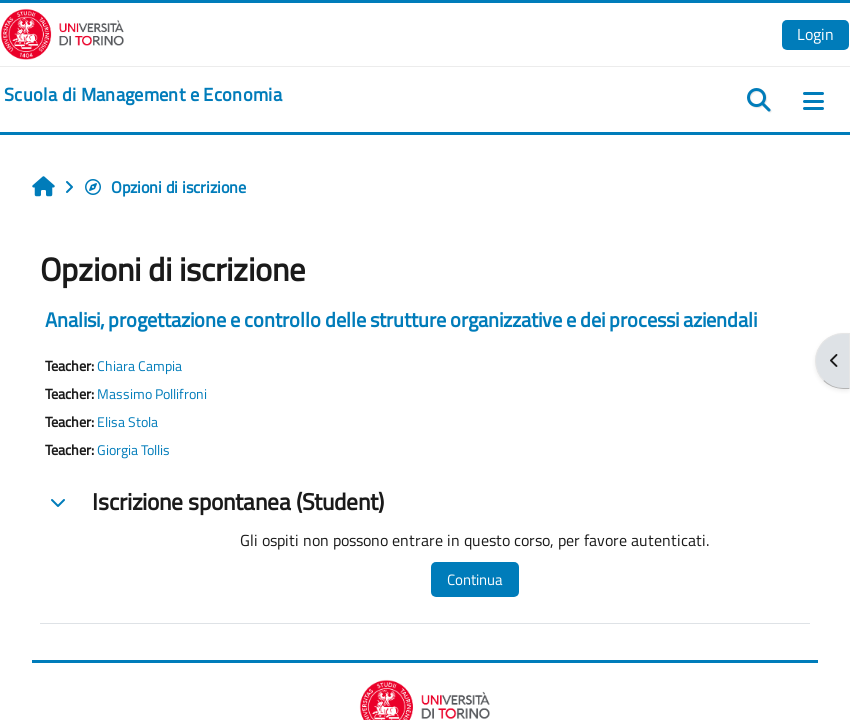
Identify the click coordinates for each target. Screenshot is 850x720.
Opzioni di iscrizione (164, 187)
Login (815, 34)
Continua (475, 579)
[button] (58, 502)
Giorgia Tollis (133, 450)
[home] (143, 95)
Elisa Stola (127, 422)
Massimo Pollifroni (152, 394)
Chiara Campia (139, 366)
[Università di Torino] (62, 32)
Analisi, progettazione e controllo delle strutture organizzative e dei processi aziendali (401, 319)
